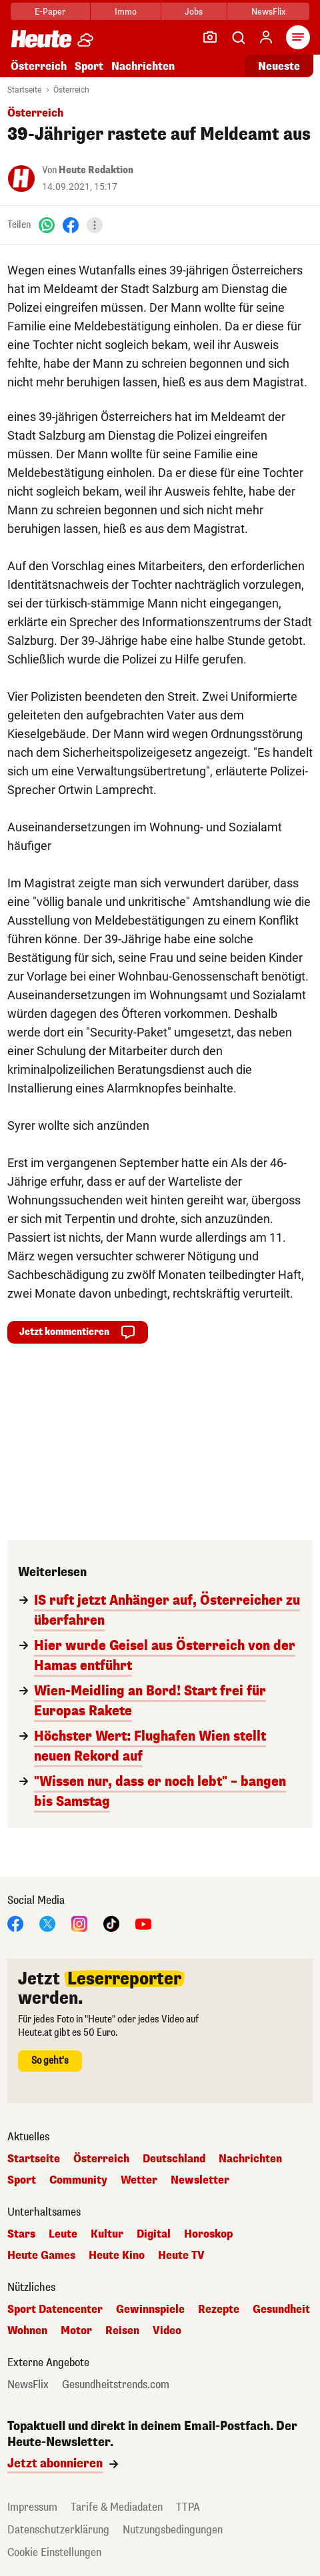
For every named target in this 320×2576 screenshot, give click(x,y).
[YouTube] (143, 1923)
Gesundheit (281, 2309)
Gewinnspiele (150, 2309)
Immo (126, 11)
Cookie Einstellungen (54, 2552)
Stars (21, 2234)
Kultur (107, 2234)
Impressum (32, 2507)
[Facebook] (71, 224)
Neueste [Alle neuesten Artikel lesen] (279, 66)
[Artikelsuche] (238, 37)
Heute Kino (117, 2255)
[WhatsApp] (47, 224)
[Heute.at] (41, 38)
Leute (63, 2234)
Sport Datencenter (55, 2309)
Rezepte (218, 2309)
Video (167, 2331)
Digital (154, 2234)
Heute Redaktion (96, 170)
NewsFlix (268, 11)
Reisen (122, 2331)
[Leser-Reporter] (210, 37)
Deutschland (174, 2159)
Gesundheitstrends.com (115, 2384)
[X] (47, 1923)
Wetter (139, 2180)
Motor (76, 2331)
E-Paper (50, 11)
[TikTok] (111, 1923)
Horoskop (208, 2234)
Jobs (194, 11)
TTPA (188, 2507)
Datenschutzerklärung (58, 2530)
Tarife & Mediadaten (117, 2507)
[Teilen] (95, 225)
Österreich (39, 66)
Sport (89, 66)
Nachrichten (143, 66)
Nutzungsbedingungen (173, 2530)
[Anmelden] (266, 37)
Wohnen (27, 2331)
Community (78, 2180)
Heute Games (41, 2255)
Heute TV (181, 2255)
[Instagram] (79, 1923)
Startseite (24, 90)
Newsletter (200, 2180)
